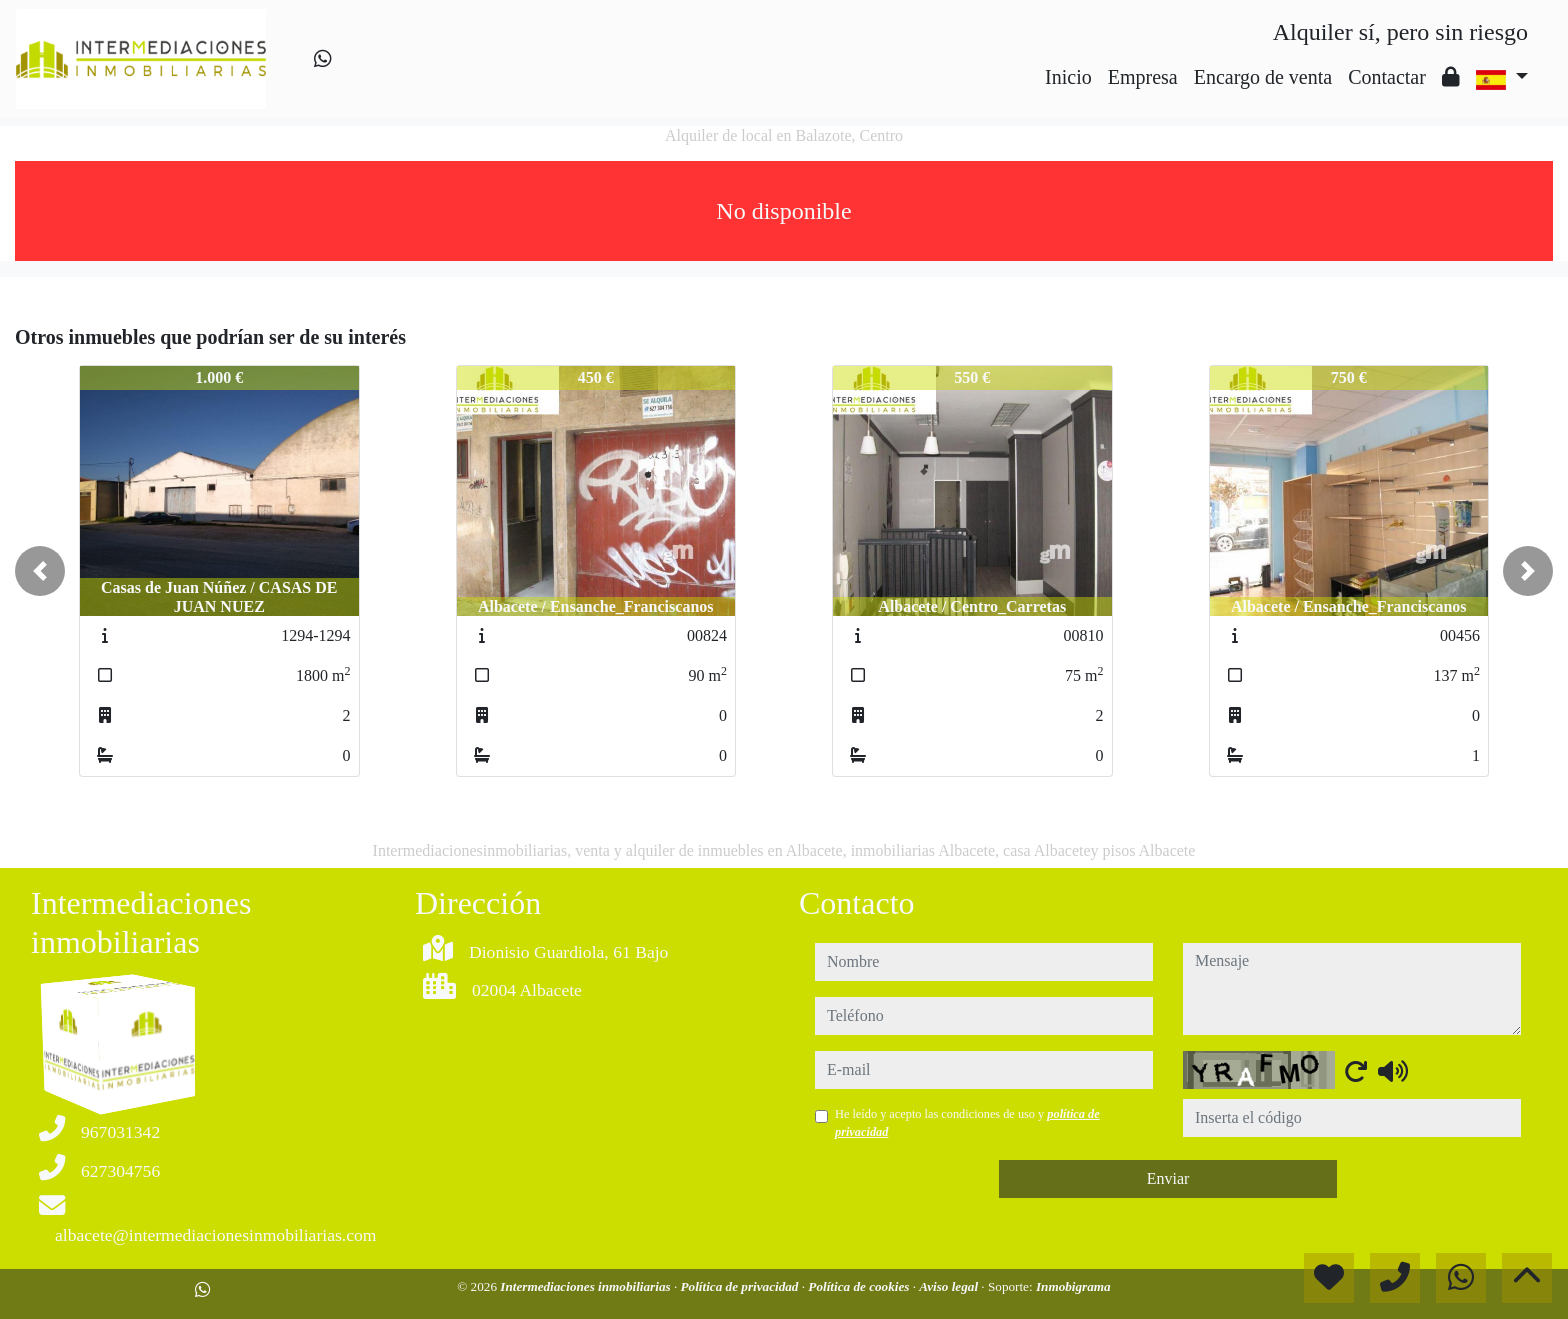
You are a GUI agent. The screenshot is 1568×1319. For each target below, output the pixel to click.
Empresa (1143, 77)
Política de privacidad (741, 1286)
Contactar (1387, 77)
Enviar (1168, 1178)
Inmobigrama (1073, 1286)
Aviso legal (950, 1286)
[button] (40, 571)
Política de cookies (860, 1286)
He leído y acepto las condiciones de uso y (967, 1123)
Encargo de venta (1263, 77)
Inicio (1068, 77)
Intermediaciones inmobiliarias (587, 1286)
